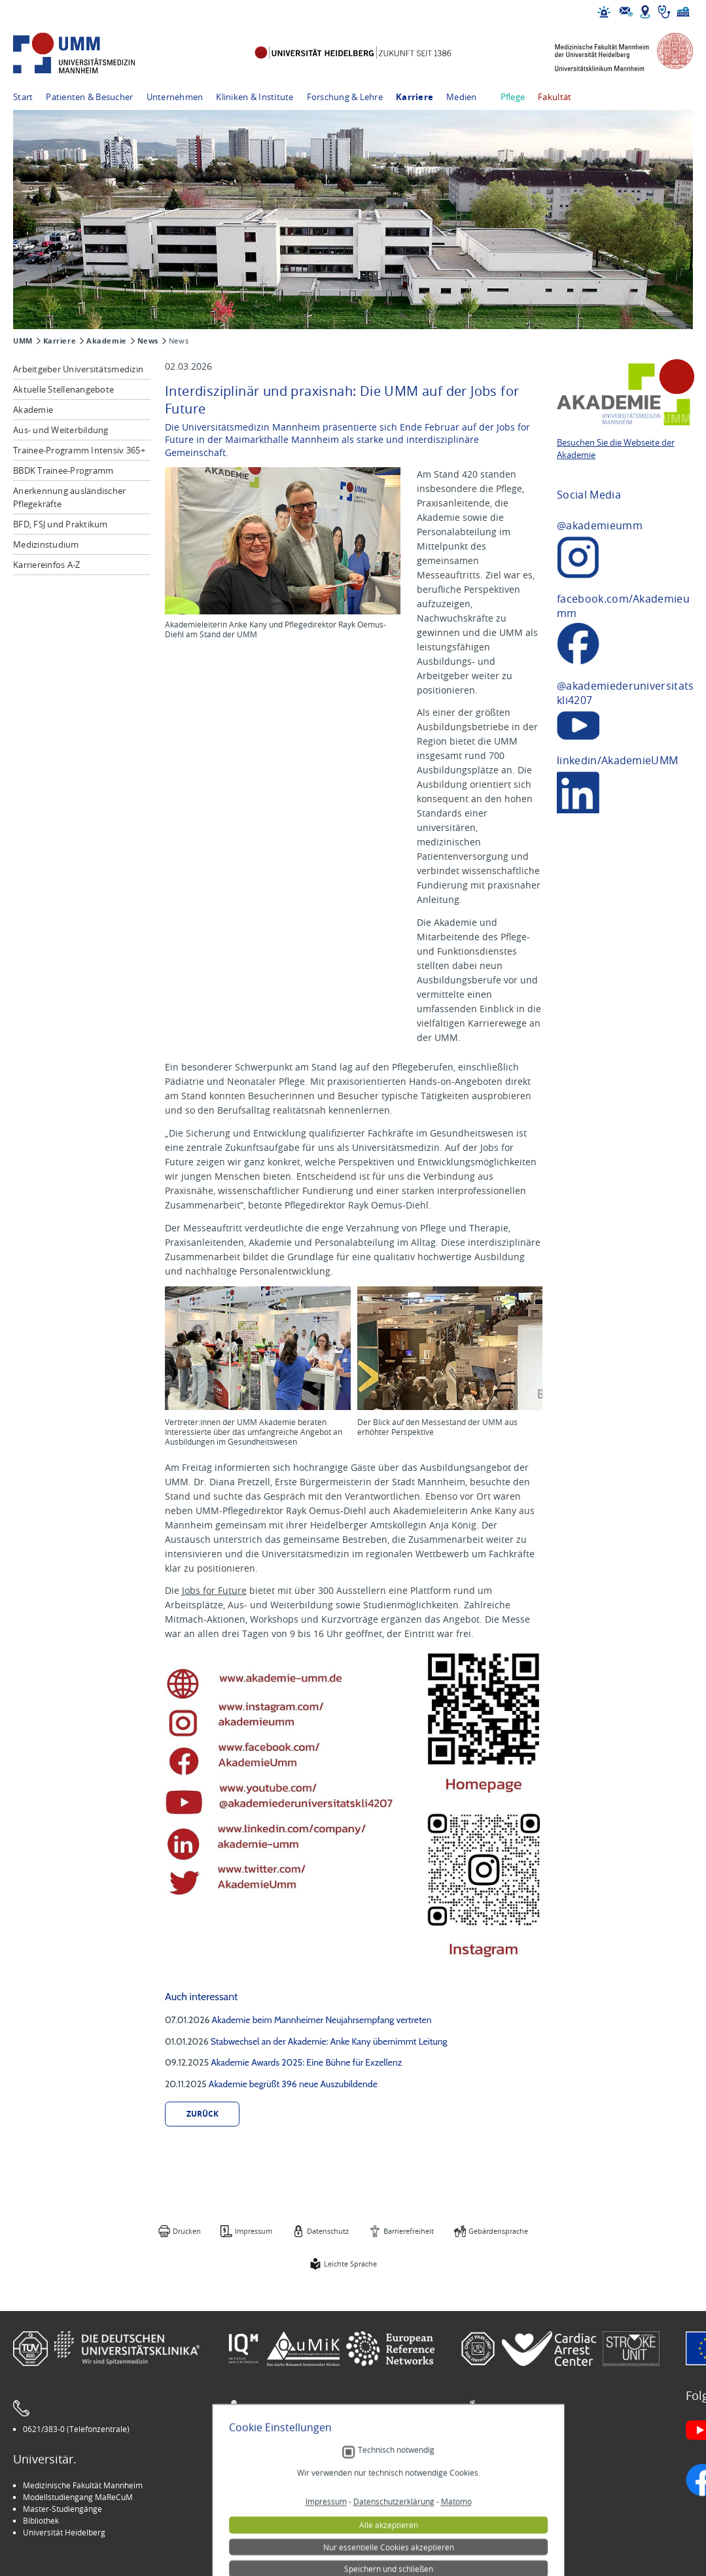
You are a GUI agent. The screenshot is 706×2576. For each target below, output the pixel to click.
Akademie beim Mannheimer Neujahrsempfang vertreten (322, 2020)
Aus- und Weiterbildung (61, 430)
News (147, 341)
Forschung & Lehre (345, 97)
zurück (202, 2113)
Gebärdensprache (498, 2231)
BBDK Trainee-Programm (63, 470)
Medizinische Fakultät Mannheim (83, 2485)
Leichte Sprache (350, 2263)
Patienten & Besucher (89, 97)
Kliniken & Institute (254, 97)
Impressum (253, 2231)
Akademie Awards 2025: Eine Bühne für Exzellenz (306, 2062)
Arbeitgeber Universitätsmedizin (78, 369)
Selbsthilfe (489, 2508)
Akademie (106, 341)
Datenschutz (328, 2231)
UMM (23, 341)
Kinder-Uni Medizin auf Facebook (295, 2508)
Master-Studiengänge (62, 2508)
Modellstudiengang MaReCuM (78, 2497)
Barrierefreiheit (408, 2231)
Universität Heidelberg (64, 2532)
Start (23, 97)
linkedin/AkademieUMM (617, 760)
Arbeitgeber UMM (269, 2485)
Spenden (486, 2532)
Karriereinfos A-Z (46, 565)
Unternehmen (175, 97)
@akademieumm (600, 525)
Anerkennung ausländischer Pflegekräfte (69, 497)
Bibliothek (41, 2520)
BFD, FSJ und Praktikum (60, 524)
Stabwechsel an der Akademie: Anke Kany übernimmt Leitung (329, 2041)
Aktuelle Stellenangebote (63, 389)
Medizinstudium (46, 544)
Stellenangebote (500, 2485)
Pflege (513, 97)
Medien (461, 97)
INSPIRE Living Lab (269, 2497)
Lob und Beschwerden (510, 2520)
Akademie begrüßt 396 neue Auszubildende (293, 2084)
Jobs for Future (214, 1590)
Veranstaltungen (500, 2497)
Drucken (187, 2231)
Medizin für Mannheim (277, 2520)
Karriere (414, 97)
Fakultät (554, 97)
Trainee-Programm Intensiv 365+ (79, 450)
